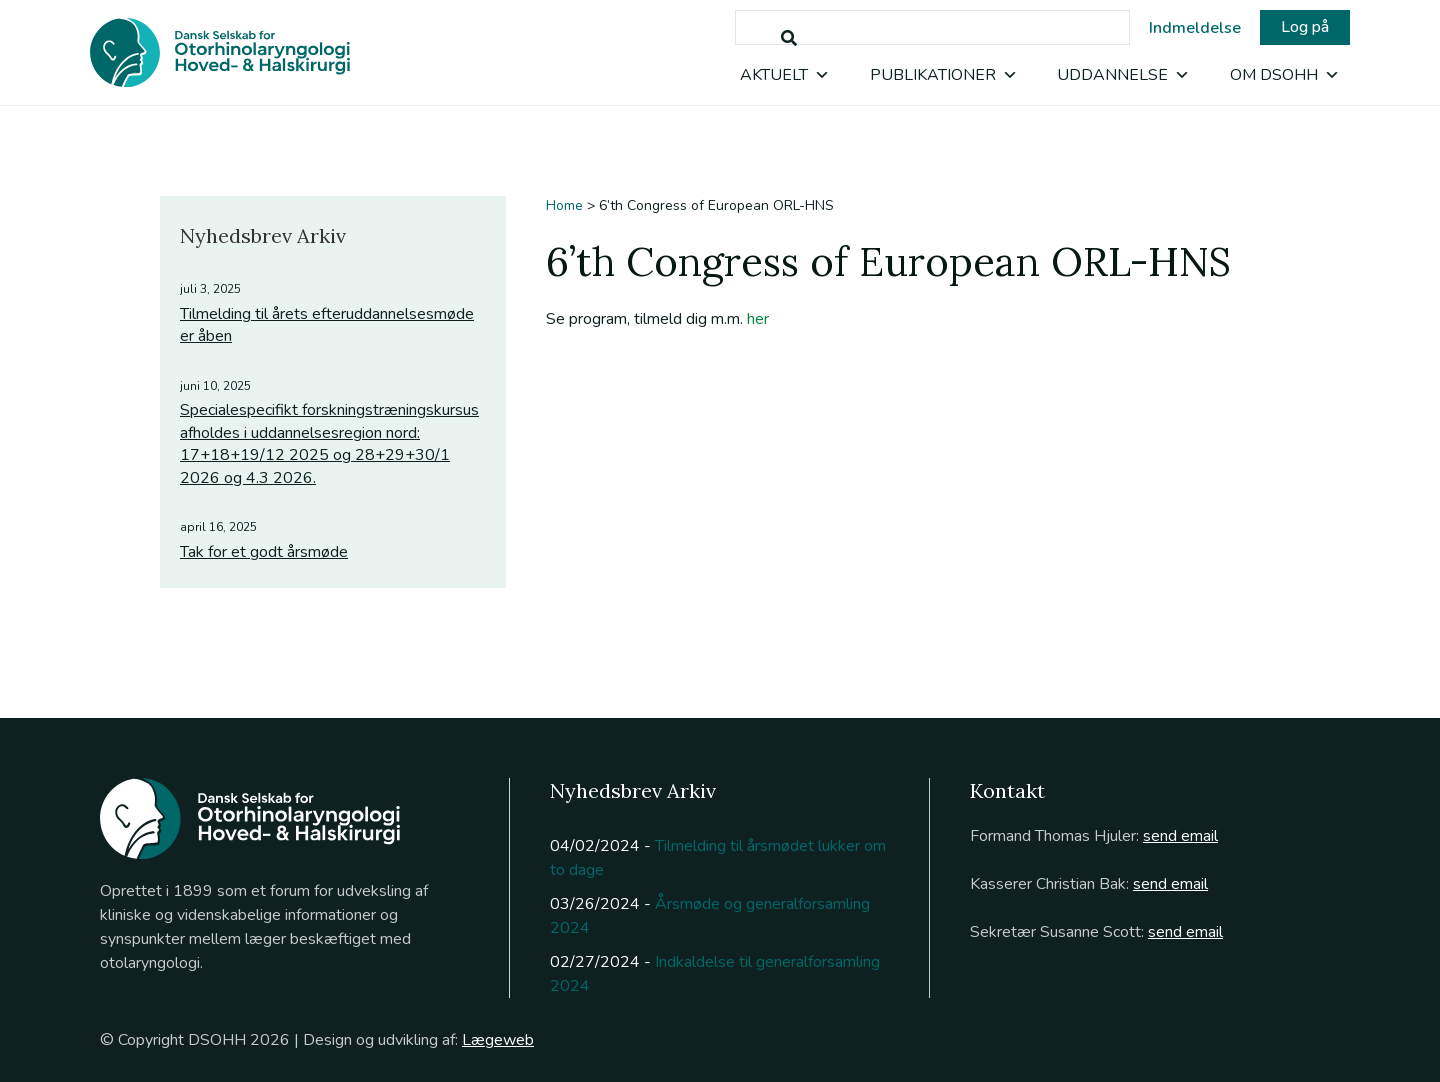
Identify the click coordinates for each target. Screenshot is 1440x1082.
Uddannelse (1123, 75)
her (758, 319)
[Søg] (789, 38)
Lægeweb (498, 1040)
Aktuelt (785, 75)
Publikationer (944, 75)
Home (564, 205)
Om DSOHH (1285, 75)
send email (1180, 836)
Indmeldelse (1195, 28)
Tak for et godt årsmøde (264, 552)
